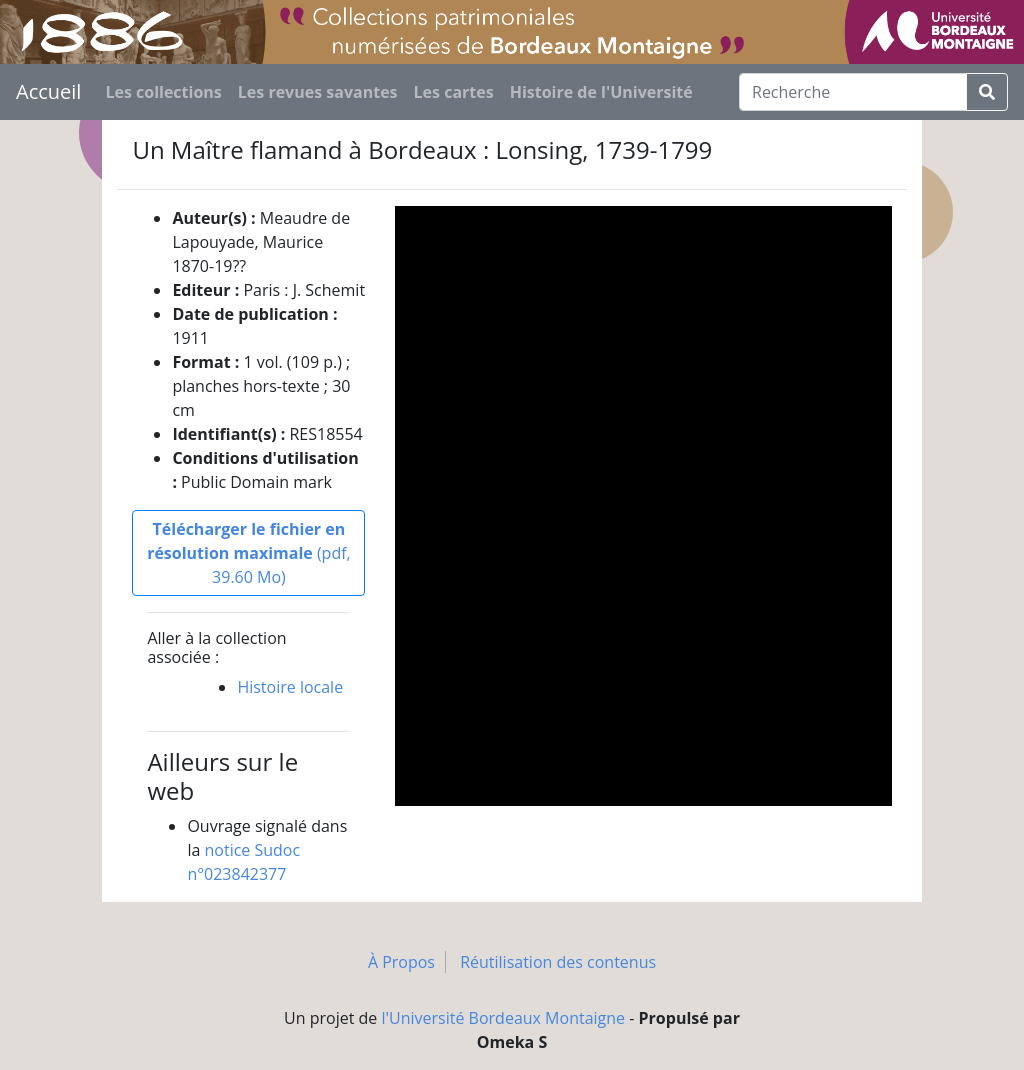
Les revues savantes (318, 92)
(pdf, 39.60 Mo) (249, 553)
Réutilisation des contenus (558, 962)
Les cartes (454, 92)
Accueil (48, 91)
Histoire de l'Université (601, 92)
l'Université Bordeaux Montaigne (504, 1018)
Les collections (163, 92)
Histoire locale (290, 687)
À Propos (401, 962)
